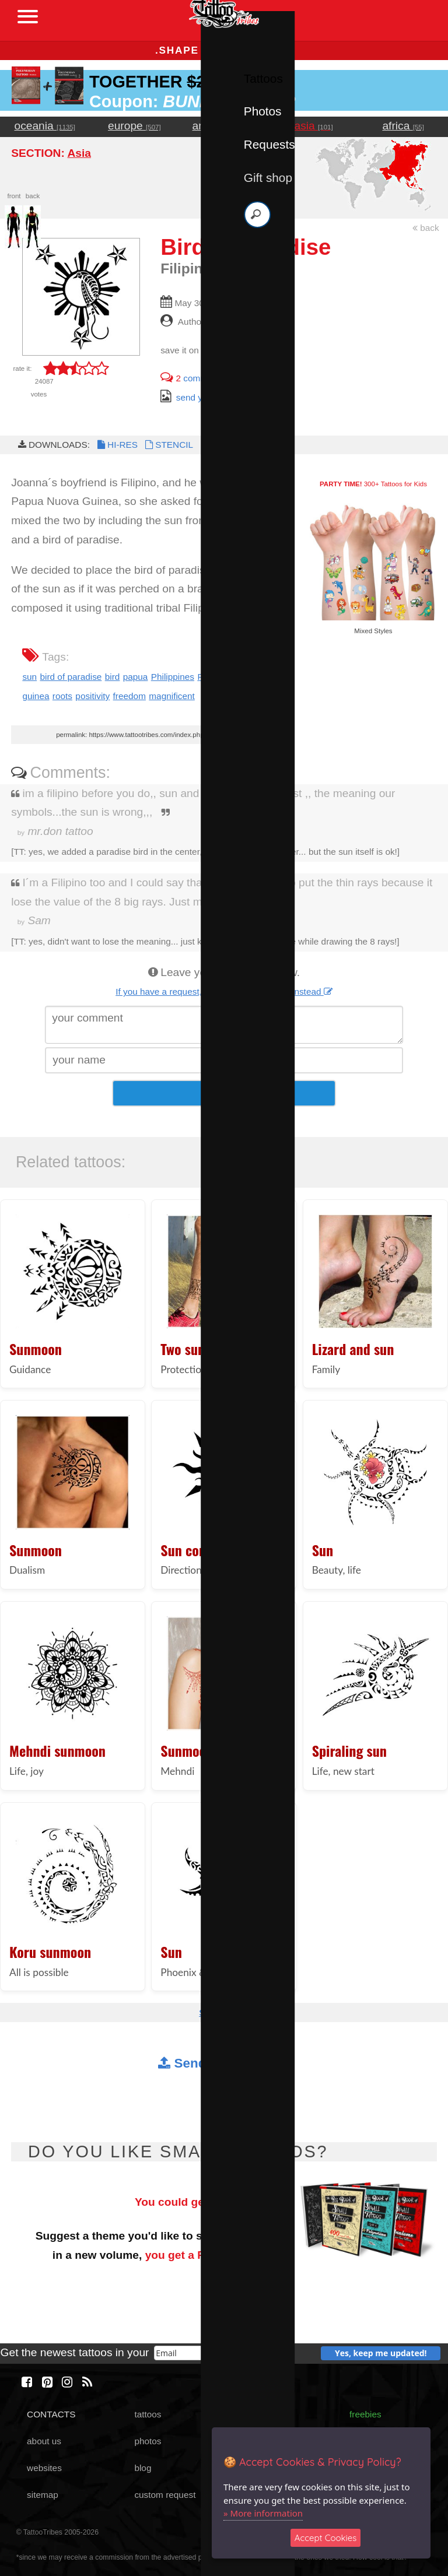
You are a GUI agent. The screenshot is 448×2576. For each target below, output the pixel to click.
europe (134, 126)
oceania (45, 126)
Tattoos (263, 78)
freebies (365, 2414)
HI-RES (116, 445)
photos (147, 2441)
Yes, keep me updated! (381, 2353)
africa (403, 126)
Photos (263, 111)
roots (62, 696)
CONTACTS (51, 2414)
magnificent (172, 696)
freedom (129, 696)
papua (135, 677)
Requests (269, 144)
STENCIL (168, 445)
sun (29, 677)
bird (112, 677)
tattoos (147, 2414)
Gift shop (268, 177)
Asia (79, 153)
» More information (263, 2513)
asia (314, 126)
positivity (92, 696)
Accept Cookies (326, 2537)
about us (44, 2441)
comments (192, 378)
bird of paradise (71, 677)
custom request (164, 2495)
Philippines (172, 677)
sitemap (42, 2495)
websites (44, 2468)
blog (142, 2468)
